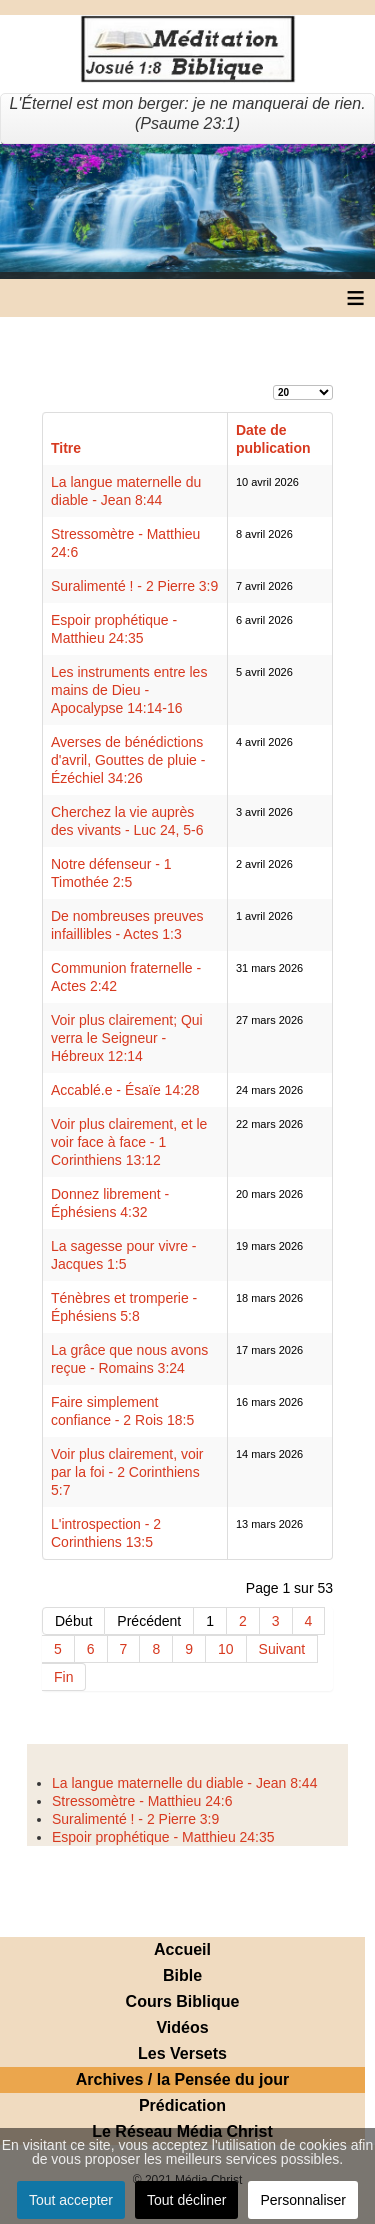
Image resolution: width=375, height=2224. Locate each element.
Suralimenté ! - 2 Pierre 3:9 (134, 586)
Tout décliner (186, 2200)
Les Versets (182, 2053)
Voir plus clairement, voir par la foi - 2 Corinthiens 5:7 (127, 1472)
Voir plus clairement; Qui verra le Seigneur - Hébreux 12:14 (127, 1038)
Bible (182, 1975)
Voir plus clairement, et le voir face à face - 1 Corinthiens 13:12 (129, 1142)
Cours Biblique (183, 2001)
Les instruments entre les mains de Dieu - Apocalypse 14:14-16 (129, 690)
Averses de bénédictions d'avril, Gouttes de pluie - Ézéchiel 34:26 (128, 760)
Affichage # (273, 383)
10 (226, 1649)
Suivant (282, 1649)
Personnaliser (303, 2200)
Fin (63, 1677)
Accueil (182, 1949)
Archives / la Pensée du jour (182, 2079)
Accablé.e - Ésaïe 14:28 (125, 1090)
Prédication (182, 2105)
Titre (66, 448)
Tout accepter (71, 2200)
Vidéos (182, 2027)
